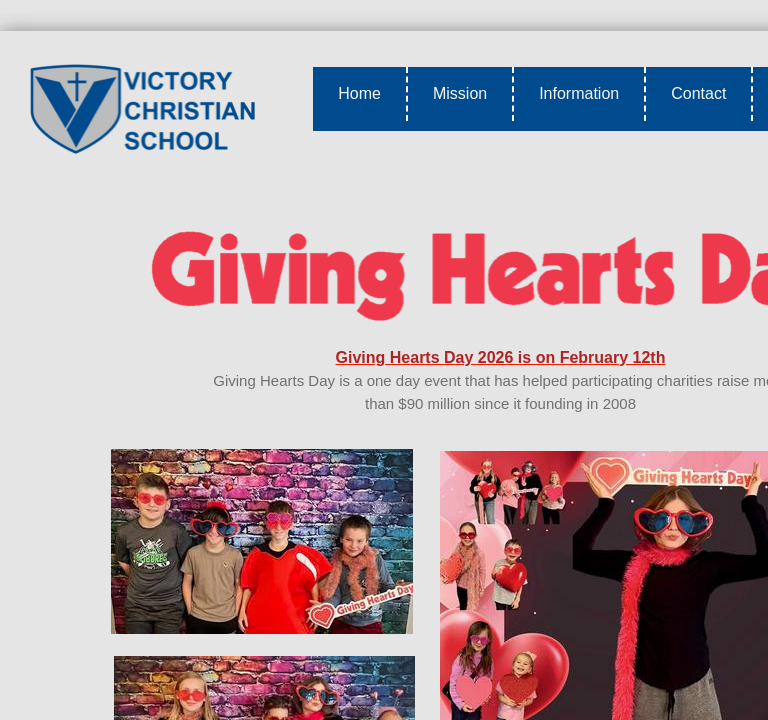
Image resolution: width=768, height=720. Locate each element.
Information (579, 93)
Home (359, 93)
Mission (460, 93)
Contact (698, 93)
